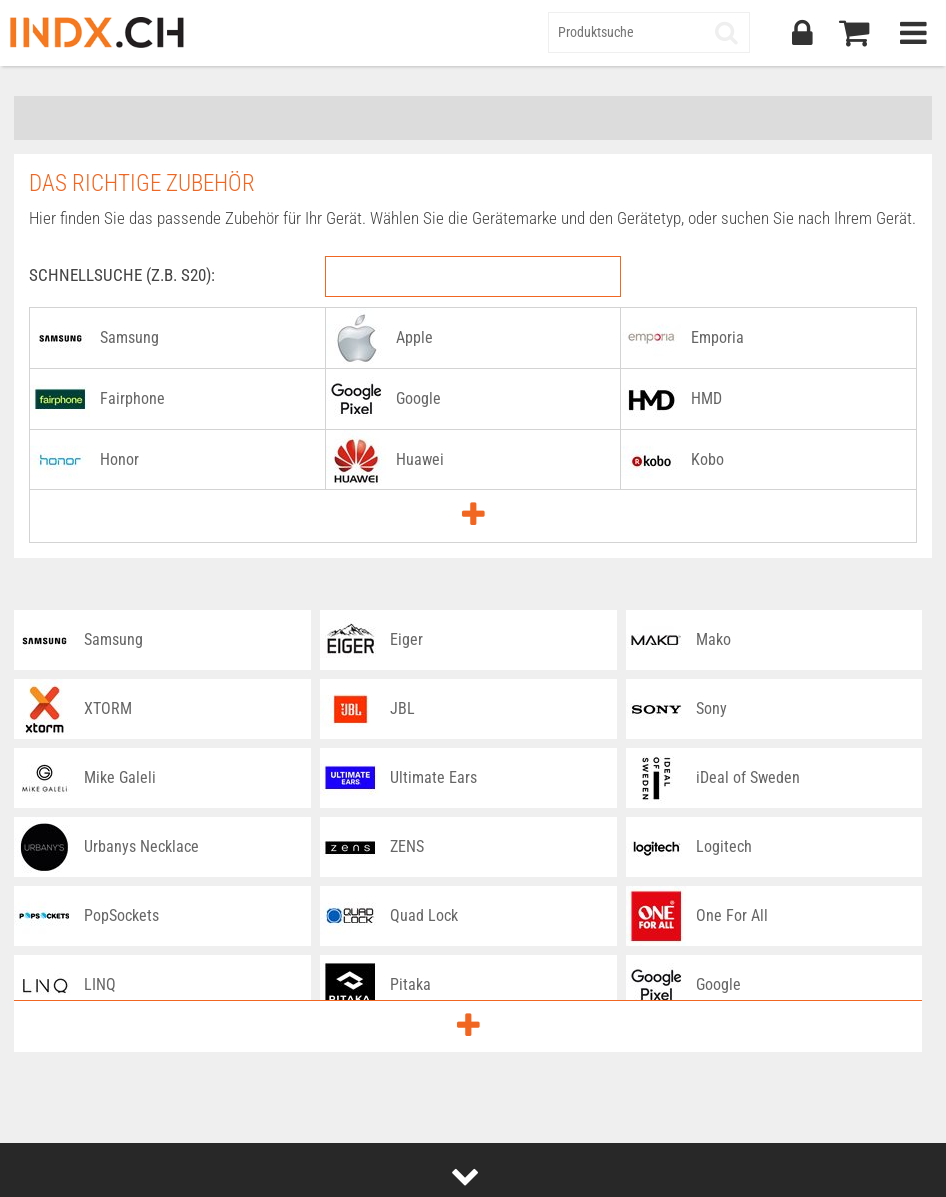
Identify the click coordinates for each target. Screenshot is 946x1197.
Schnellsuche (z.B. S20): (122, 275)
